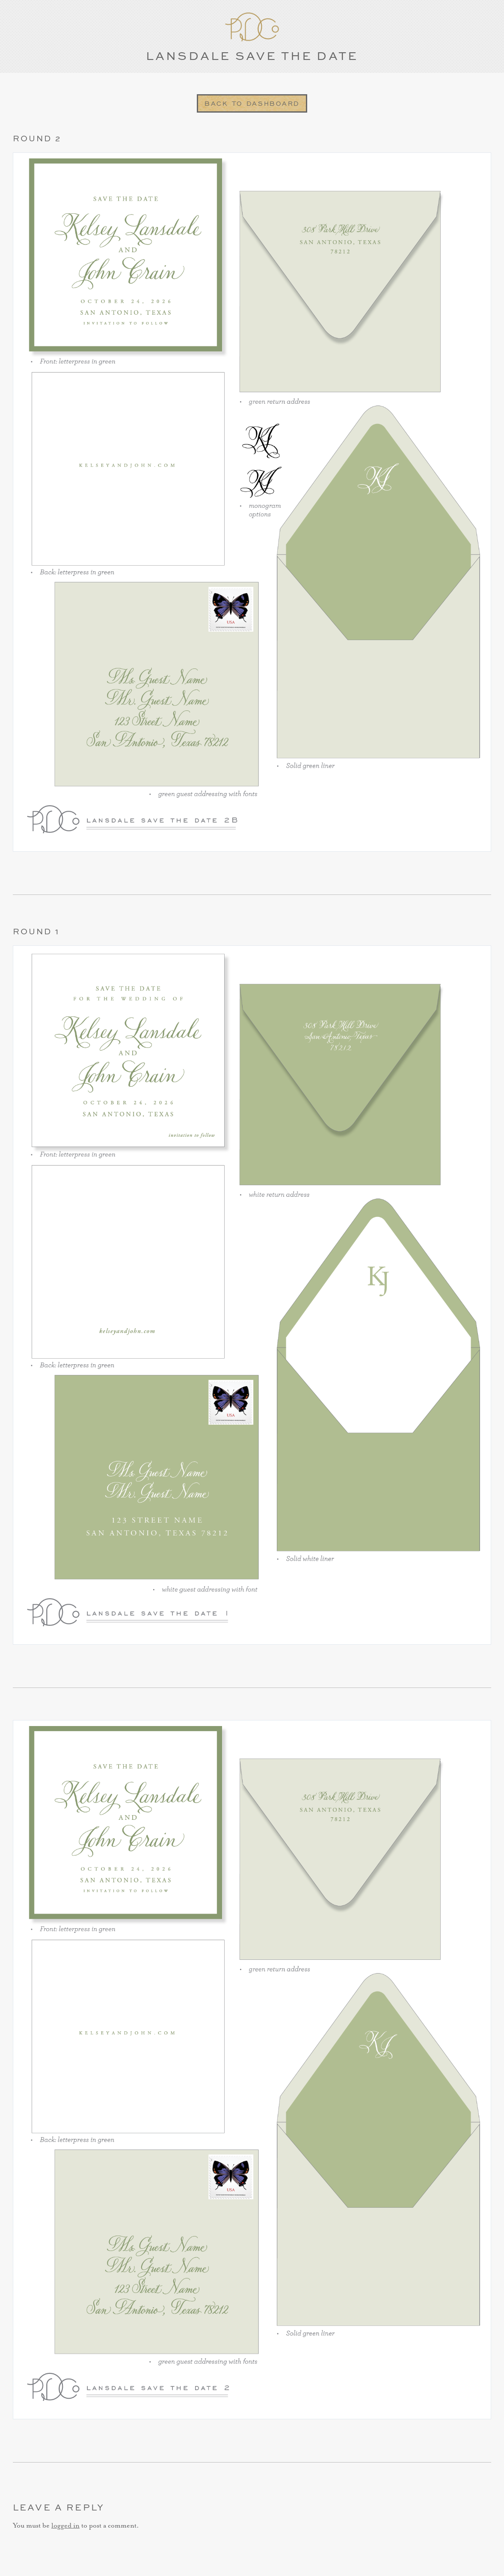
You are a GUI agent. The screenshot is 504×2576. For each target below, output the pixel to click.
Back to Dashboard (252, 103)
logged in (65, 2526)
